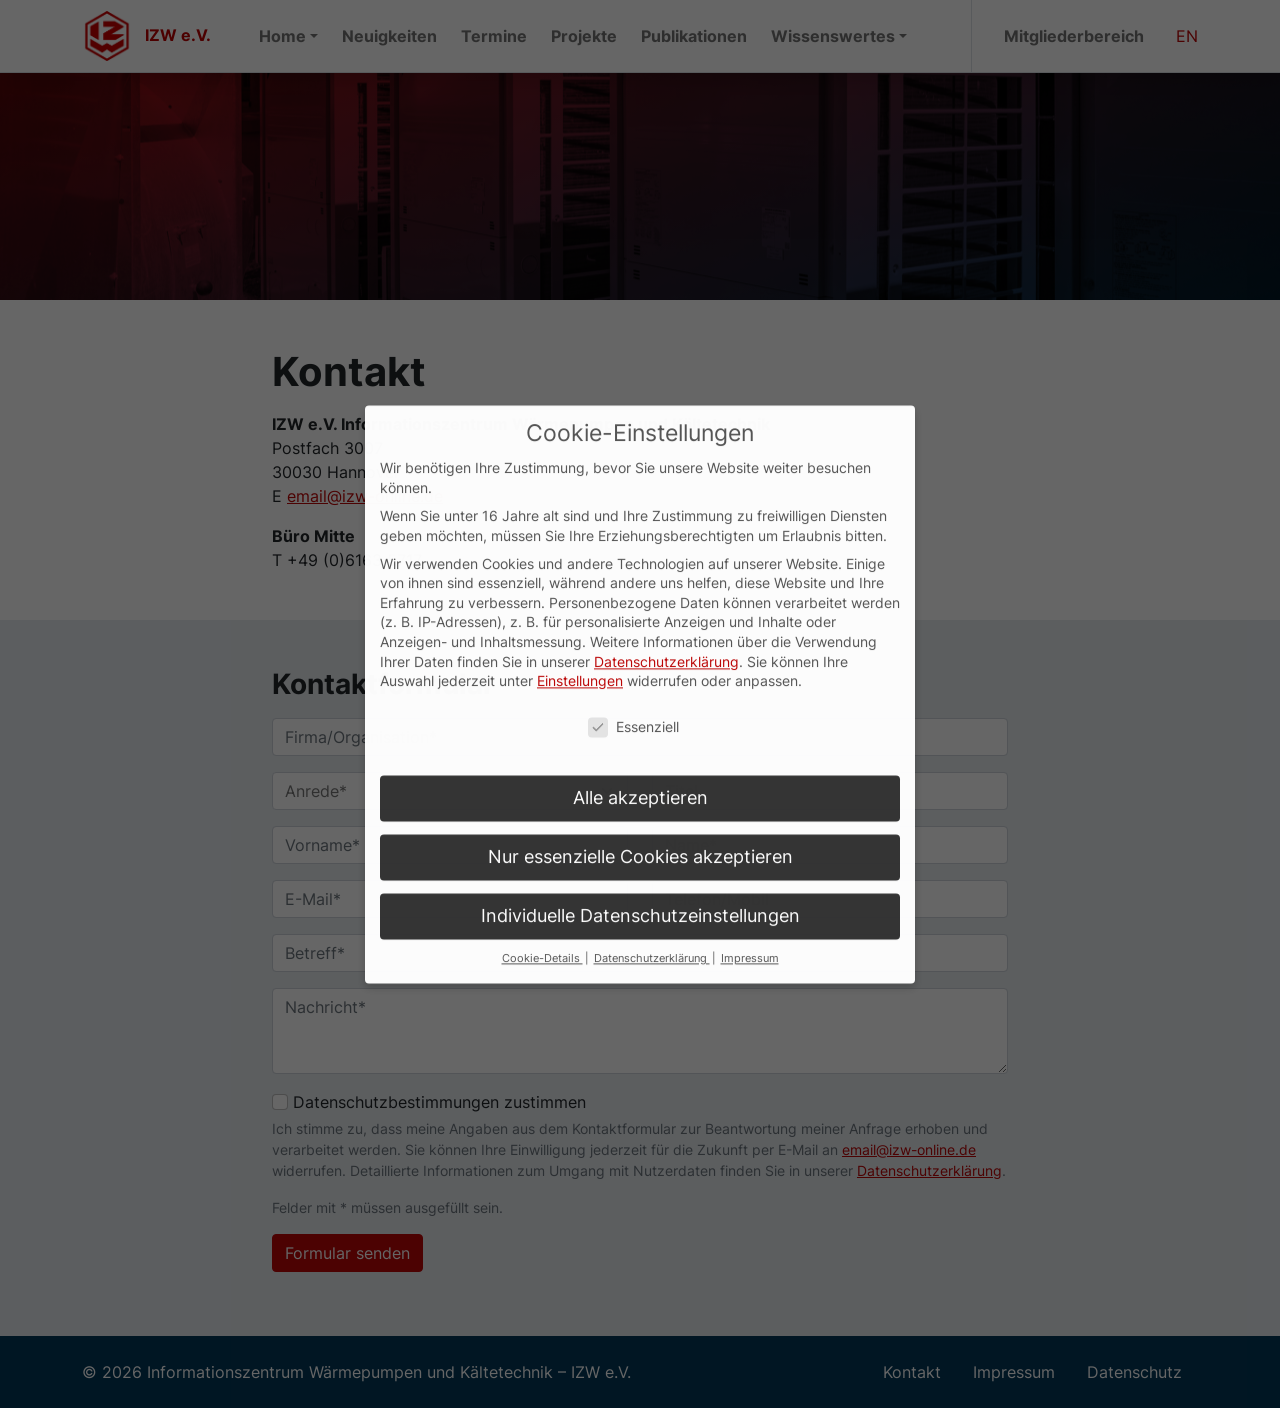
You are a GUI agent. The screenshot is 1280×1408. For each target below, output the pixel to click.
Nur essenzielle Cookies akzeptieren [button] (640, 806)
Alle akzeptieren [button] (640, 747)
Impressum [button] (750, 908)
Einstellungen (580, 630)
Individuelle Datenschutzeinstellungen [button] (640, 865)
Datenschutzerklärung (666, 610)
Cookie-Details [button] (542, 908)
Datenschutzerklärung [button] (652, 908)
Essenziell (633, 676)
